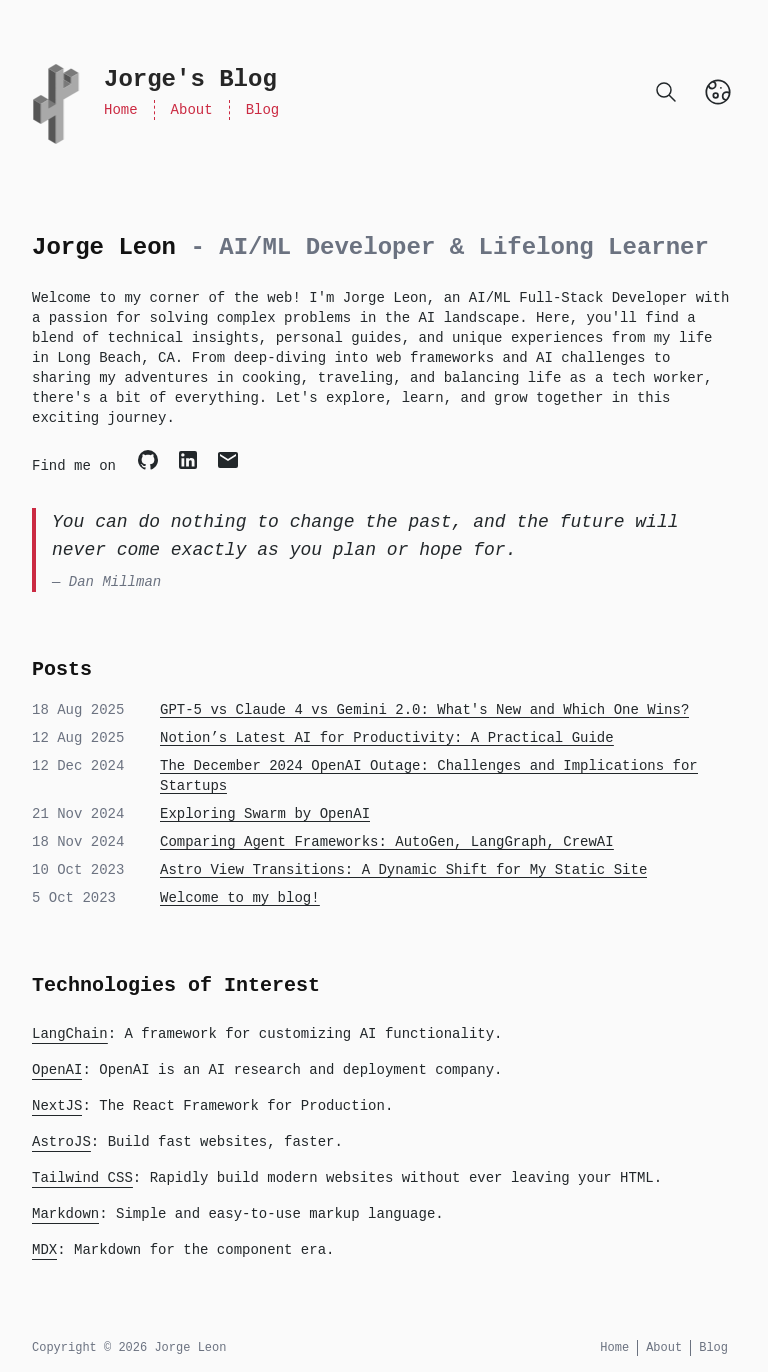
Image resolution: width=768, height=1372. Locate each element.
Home (121, 110)
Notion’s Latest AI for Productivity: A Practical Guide (387, 738)
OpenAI (57, 1070)
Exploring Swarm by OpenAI (265, 814)
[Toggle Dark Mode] (718, 92)
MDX (44, 1250)
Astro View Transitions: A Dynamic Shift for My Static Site (403, 870)
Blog (263, 110)
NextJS (57, 1106)
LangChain (70, 1034)
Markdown (65, 1214)
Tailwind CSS (82, 1178)
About (192, 110)
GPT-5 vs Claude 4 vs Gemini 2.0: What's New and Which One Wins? (424, 710)
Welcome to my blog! (240, 898)
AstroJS (61, 1142)
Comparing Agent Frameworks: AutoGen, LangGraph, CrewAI (387, 842)
